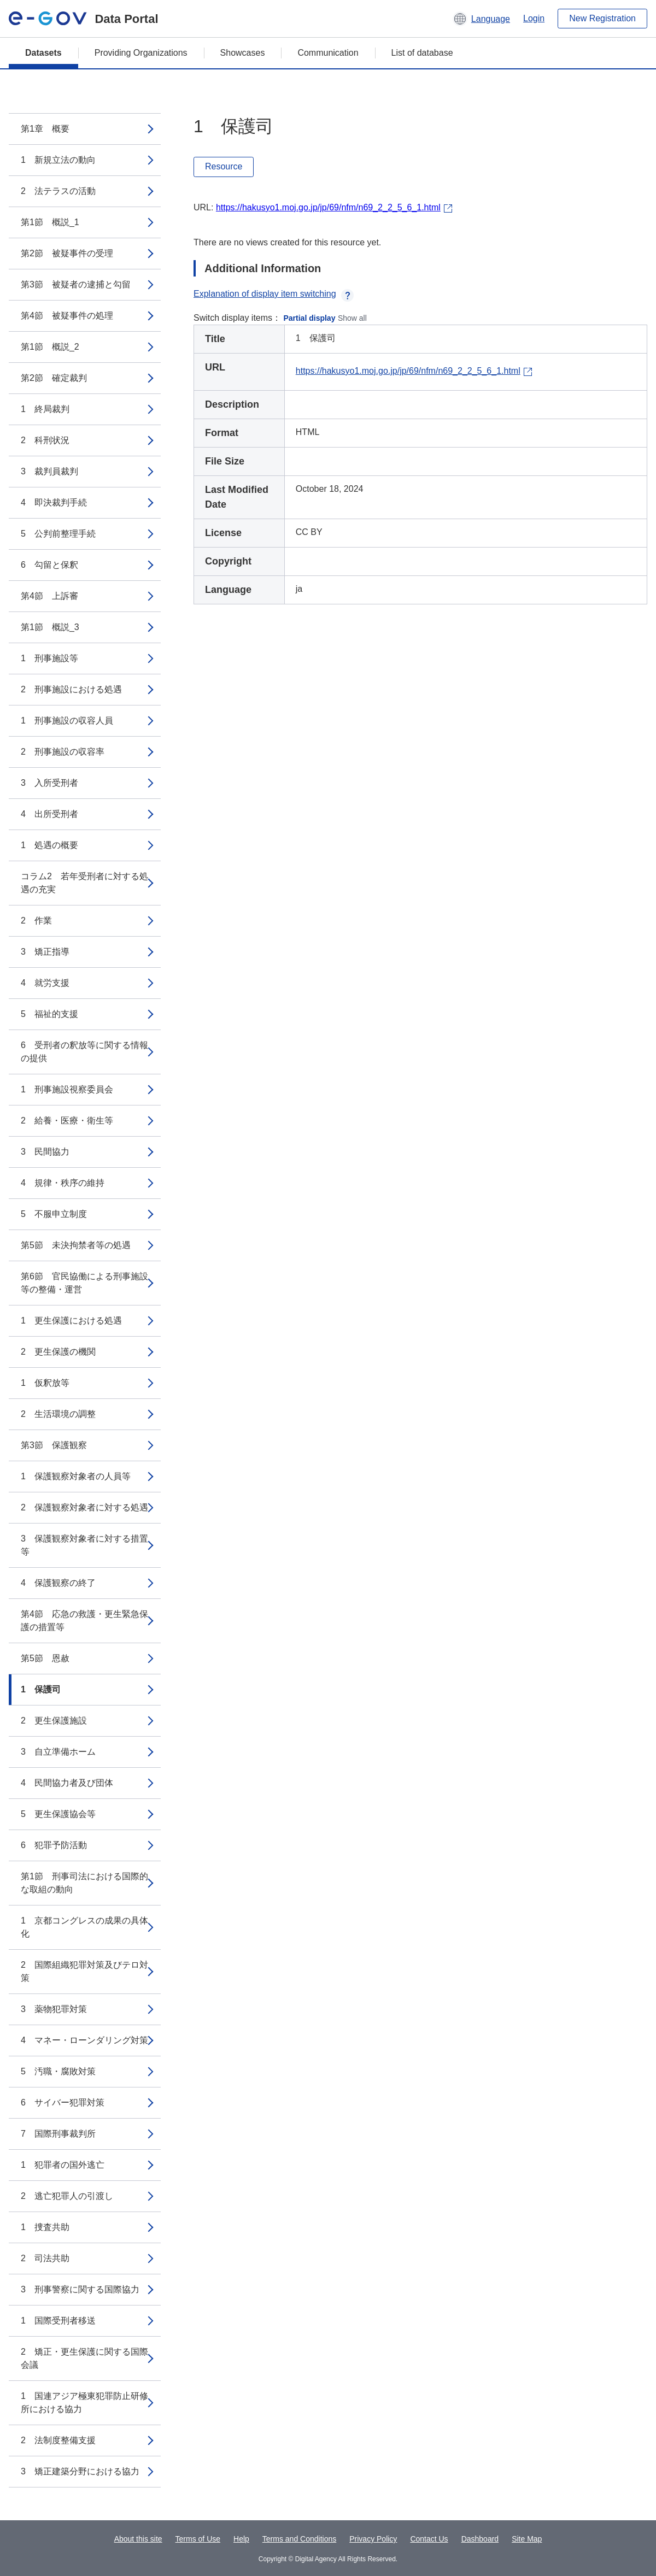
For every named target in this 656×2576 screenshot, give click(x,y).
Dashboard (480, 2538)
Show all (352, 318)
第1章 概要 (45, 128)
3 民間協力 (45, 1151)
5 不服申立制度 (54, 1214)
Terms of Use (197, 2538)
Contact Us (429, 2538)
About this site (138, 2538)
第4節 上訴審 (49, 596)
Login (533, 18)
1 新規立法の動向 (58, 159)
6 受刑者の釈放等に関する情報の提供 (84, 1051)
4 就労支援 (45, 982)
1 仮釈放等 (45, 1382)
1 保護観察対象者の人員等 (76, 1476)
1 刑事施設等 (49, 658)
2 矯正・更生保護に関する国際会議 (84, 2358)
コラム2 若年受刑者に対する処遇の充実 (84, 883)
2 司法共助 (45, 2258)
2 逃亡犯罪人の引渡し (67, 2196)
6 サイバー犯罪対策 (62, 2102)
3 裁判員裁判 (49, 471)
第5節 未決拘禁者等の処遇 (76, 1245)
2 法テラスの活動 (58, 191)
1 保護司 (41, 1689)
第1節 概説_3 (50, 627)
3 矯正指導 (45, 951)
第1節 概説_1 (50, 222)
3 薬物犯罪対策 (54, 2009)
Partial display (310, 318)
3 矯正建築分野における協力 (80, 2471)
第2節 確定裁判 (54, 378)
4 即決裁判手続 (54, 502)
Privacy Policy (373, 2538)
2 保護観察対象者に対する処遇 (84, 1507)
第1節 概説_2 (50, 346)
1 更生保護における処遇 (71, 1320)
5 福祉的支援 (49, 1014)
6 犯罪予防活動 (54, 1845)
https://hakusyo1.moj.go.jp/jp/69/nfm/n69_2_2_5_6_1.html (328, 207)
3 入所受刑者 (49, 782)
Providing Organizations (141, 52)
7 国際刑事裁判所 (58, 2133)
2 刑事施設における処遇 (71, 689)
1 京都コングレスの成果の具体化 (84, 1927)
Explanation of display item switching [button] (274, 293)
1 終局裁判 (45, 409)
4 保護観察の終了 (58, 1582)
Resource (223, 166)
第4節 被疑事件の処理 (67, 315)
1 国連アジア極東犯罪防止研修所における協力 (84, 2402)
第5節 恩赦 (45, 1658)
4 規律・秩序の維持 (62, 1182)
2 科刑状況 (45, 440)
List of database (422, 52)
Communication (327, 52)
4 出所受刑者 (49, 814)
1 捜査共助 (45, 2227)
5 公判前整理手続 (58, 533)
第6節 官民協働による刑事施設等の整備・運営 (84, 1283)
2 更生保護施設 (54, 1720)
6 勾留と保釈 (49, 564)
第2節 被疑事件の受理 (67, 253)
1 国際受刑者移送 (58, 2320)
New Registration (602, 18)
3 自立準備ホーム (58, 1751)
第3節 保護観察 (54, 1445)
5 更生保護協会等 (58, 1814)
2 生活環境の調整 (58, 1414)
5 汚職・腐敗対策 (58, 2071)
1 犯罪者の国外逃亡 (62, 2164)
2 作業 (36, 920)
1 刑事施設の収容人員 (67, 720)
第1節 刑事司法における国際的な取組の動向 (84, 1883)
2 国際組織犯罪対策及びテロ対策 (84, 1971)
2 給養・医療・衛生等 (67, 1120)
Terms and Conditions (299, 2538)
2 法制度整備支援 (58, 2440)
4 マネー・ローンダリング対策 (84, 2040)
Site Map (527, 2538)
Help (241, 2538)
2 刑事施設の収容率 (62, 751)
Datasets (43, 52)
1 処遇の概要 (49, 845)
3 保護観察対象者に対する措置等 (84, 1545)
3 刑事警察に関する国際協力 (80, 2289)
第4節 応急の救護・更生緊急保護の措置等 (84, 1620)
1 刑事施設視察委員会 (67, 1089)
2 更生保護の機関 (58, 1351)
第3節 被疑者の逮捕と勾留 (76, 284)
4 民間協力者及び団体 (67, 1782)
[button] (481, 18)
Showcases (242, 52)
